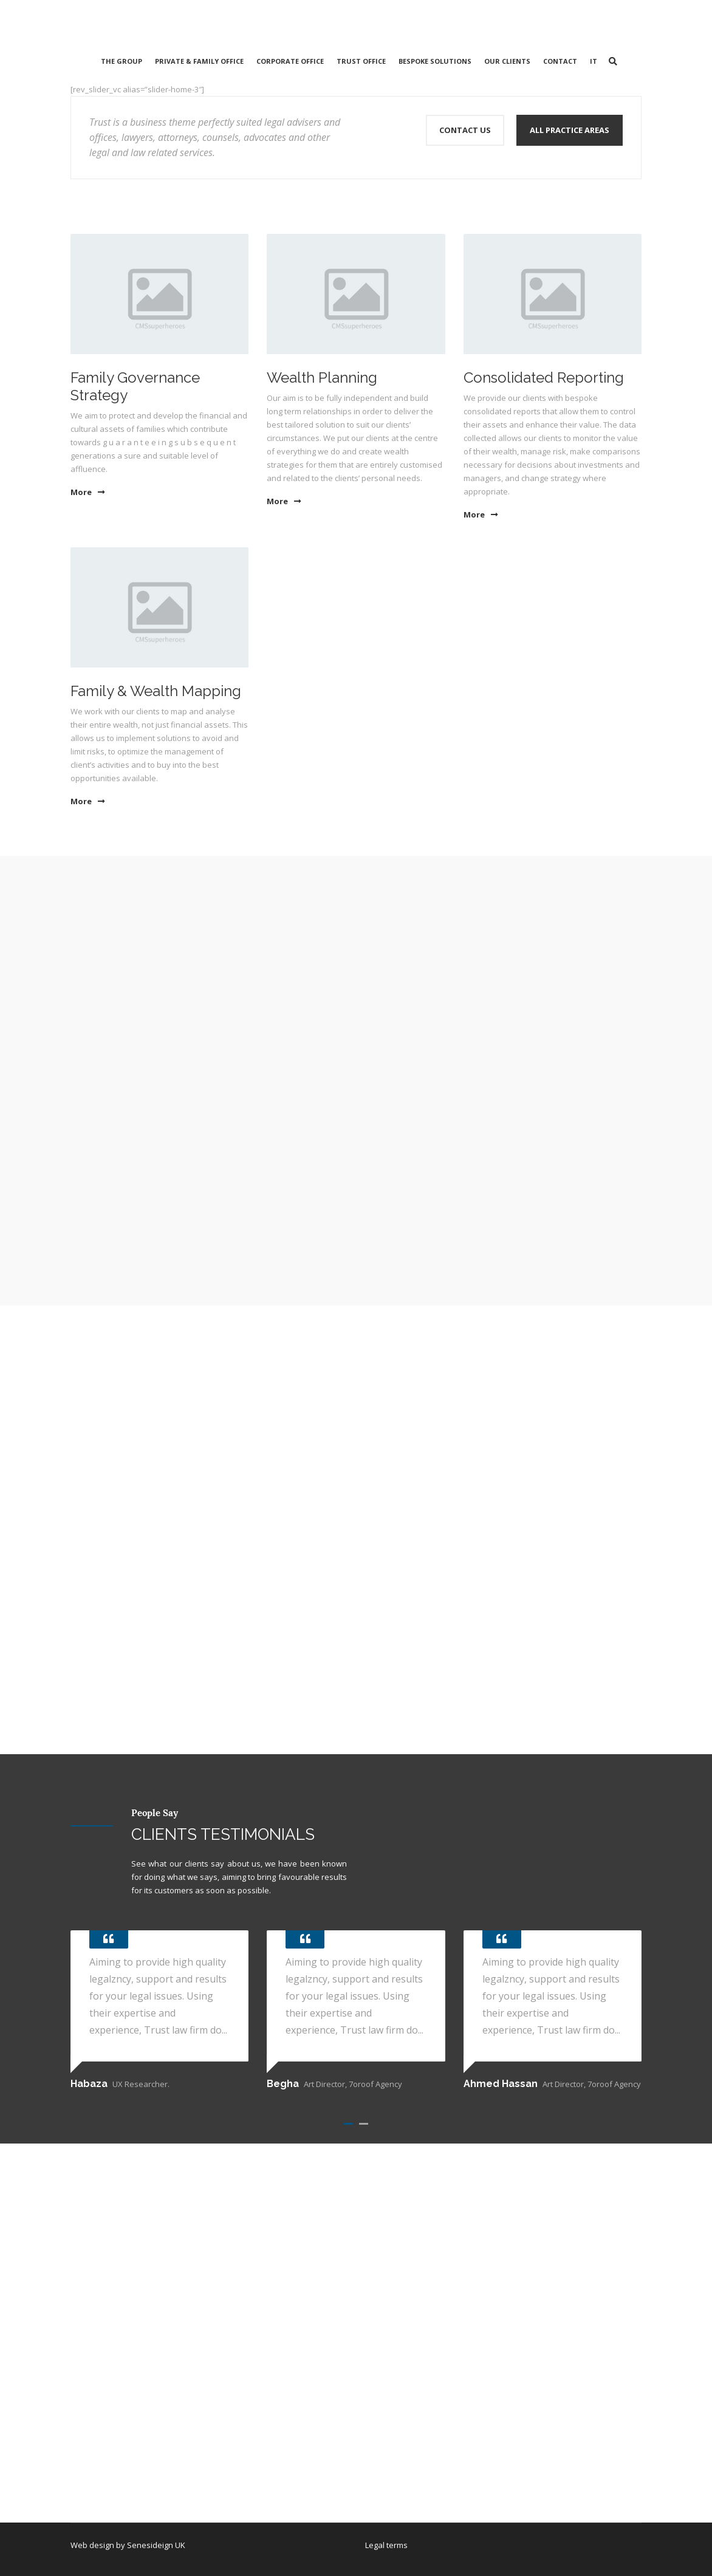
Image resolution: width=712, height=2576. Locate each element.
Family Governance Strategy (135, 386)
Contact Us (465, 130)
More (87, 492)
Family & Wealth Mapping (155, 691)
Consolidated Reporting (544, 377)
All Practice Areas (569, 130)
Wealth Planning (322, 377)
